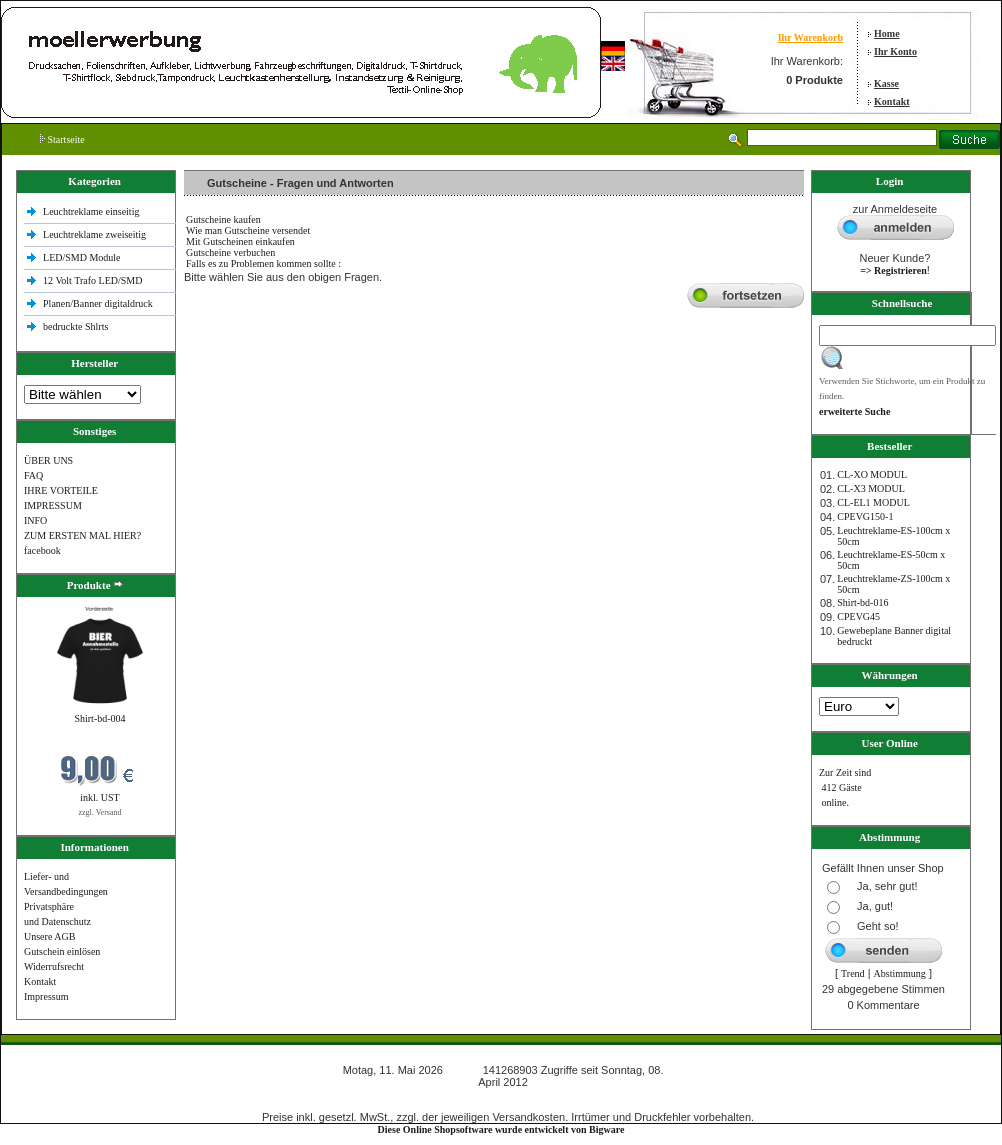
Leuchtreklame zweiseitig (96, 234)
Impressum (46, 996)
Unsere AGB (49, 936)
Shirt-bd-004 (99, 718)
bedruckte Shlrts (75, 326)
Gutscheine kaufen (223, 219)
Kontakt (892, 101)
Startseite (62, 139)
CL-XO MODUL (872, 474)
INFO (35, 520)
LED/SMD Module (82, 257)
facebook (42, 550)
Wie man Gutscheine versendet (248, 230)
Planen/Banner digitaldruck (98, 303)
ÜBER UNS (48, 460)
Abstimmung (900, 973)
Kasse (886, 83)
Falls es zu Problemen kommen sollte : (263, 263)
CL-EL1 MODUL (873, 502)
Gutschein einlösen (62, 951)
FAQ (33, 475)
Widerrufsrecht (54, 966)
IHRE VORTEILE (61, 490)
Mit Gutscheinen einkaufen (240, 241)
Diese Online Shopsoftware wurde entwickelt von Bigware (501, 1129)
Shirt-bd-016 (862, 602)
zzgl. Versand (100, 812)
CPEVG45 (858, 616)
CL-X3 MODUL (871, 488)
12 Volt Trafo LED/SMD (92, 280)
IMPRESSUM (53, 505)
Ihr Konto (895, 51)
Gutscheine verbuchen (230, 252)
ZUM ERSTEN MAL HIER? (82, 535)
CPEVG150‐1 (865, 516)
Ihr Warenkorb (810, 37)
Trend (853, 973)
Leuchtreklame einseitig (92, 211)
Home (887, 33)
